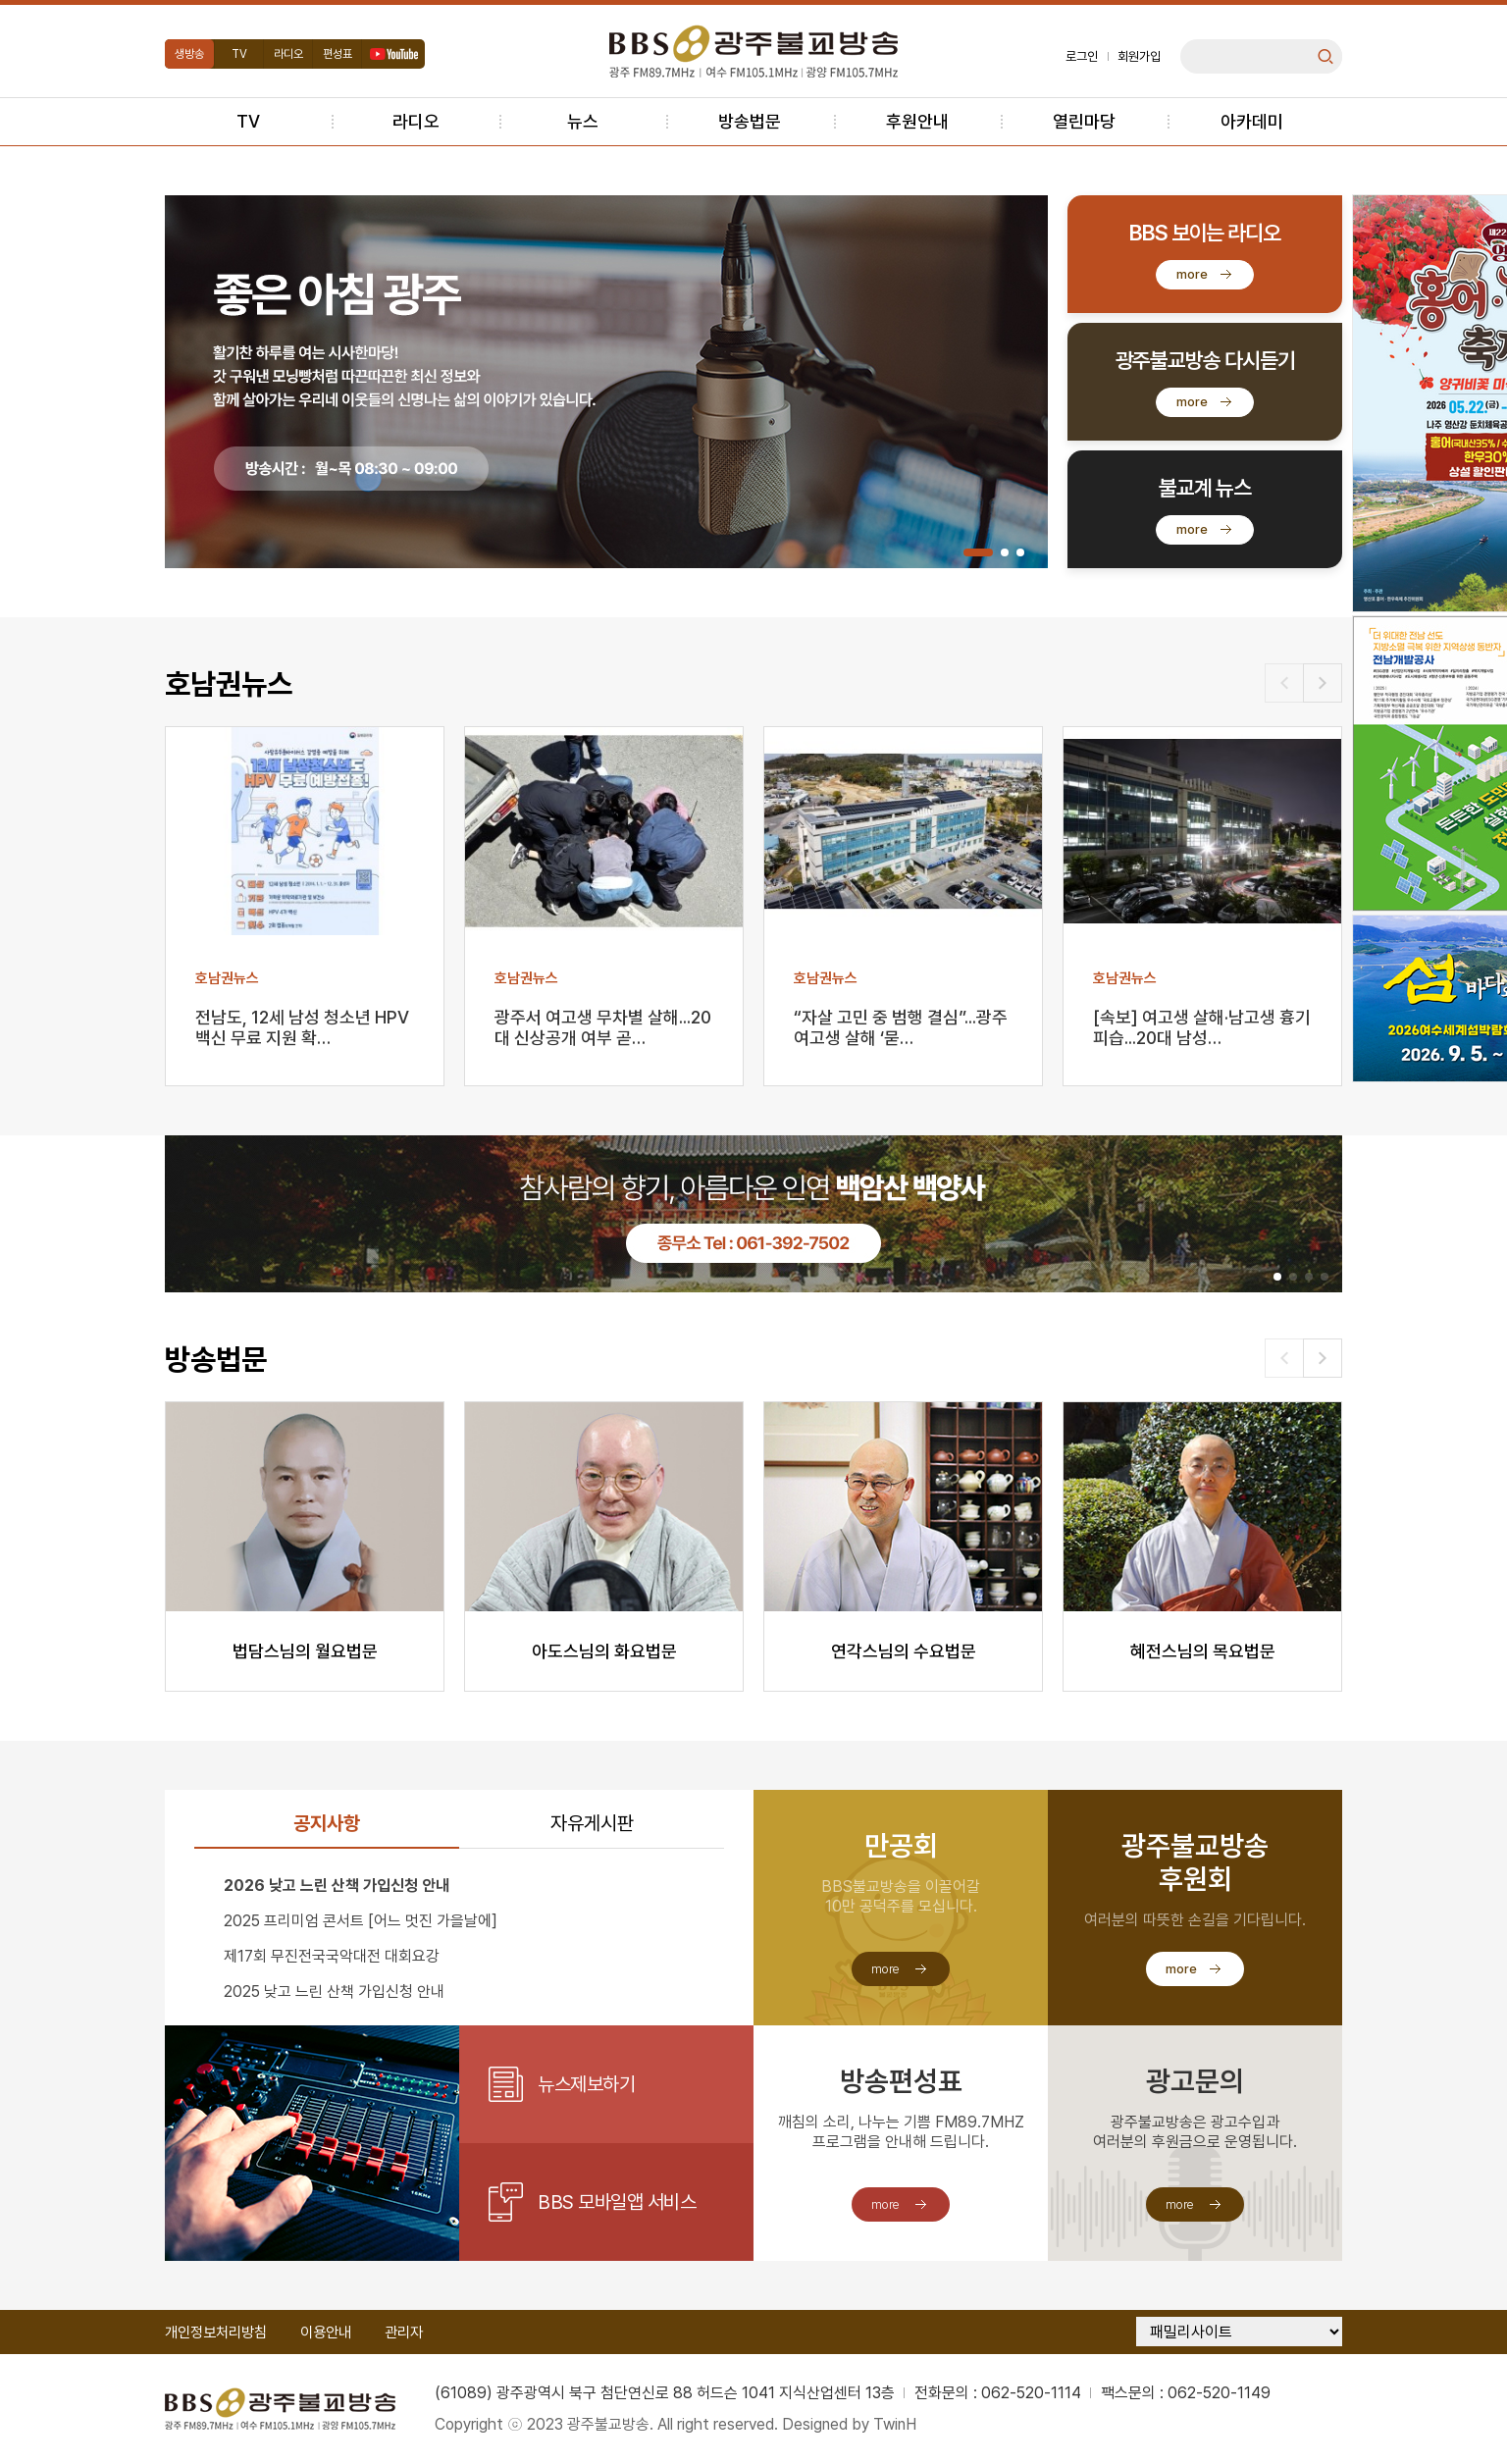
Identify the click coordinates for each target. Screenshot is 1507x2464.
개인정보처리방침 (216, 2332)
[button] (978, 552)
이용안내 (325, 2332)
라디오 (288, 54)
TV (239, 54)
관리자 (404, 2332)
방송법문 (749, 121)
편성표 (337, 54)
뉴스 (582, 121)
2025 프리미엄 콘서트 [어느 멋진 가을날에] (360, 1921)
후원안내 (917, 121)
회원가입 (1139, 56)
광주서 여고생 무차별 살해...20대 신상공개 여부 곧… (602, 1027)
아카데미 (1252, 121)
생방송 (189, 54)
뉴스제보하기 (586, 2084)
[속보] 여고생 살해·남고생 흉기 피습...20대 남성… (1202, 1027)
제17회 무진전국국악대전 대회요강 (332, 1956)
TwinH (894, 2424)
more (1192, 274)
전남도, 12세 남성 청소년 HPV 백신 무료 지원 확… (302, 1027)
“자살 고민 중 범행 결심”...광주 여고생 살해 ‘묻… (901, 1027)
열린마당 (1084, 121)
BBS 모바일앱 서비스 (617, 2202)
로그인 (1081, 56)
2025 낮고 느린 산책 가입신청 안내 (334, 1991)
